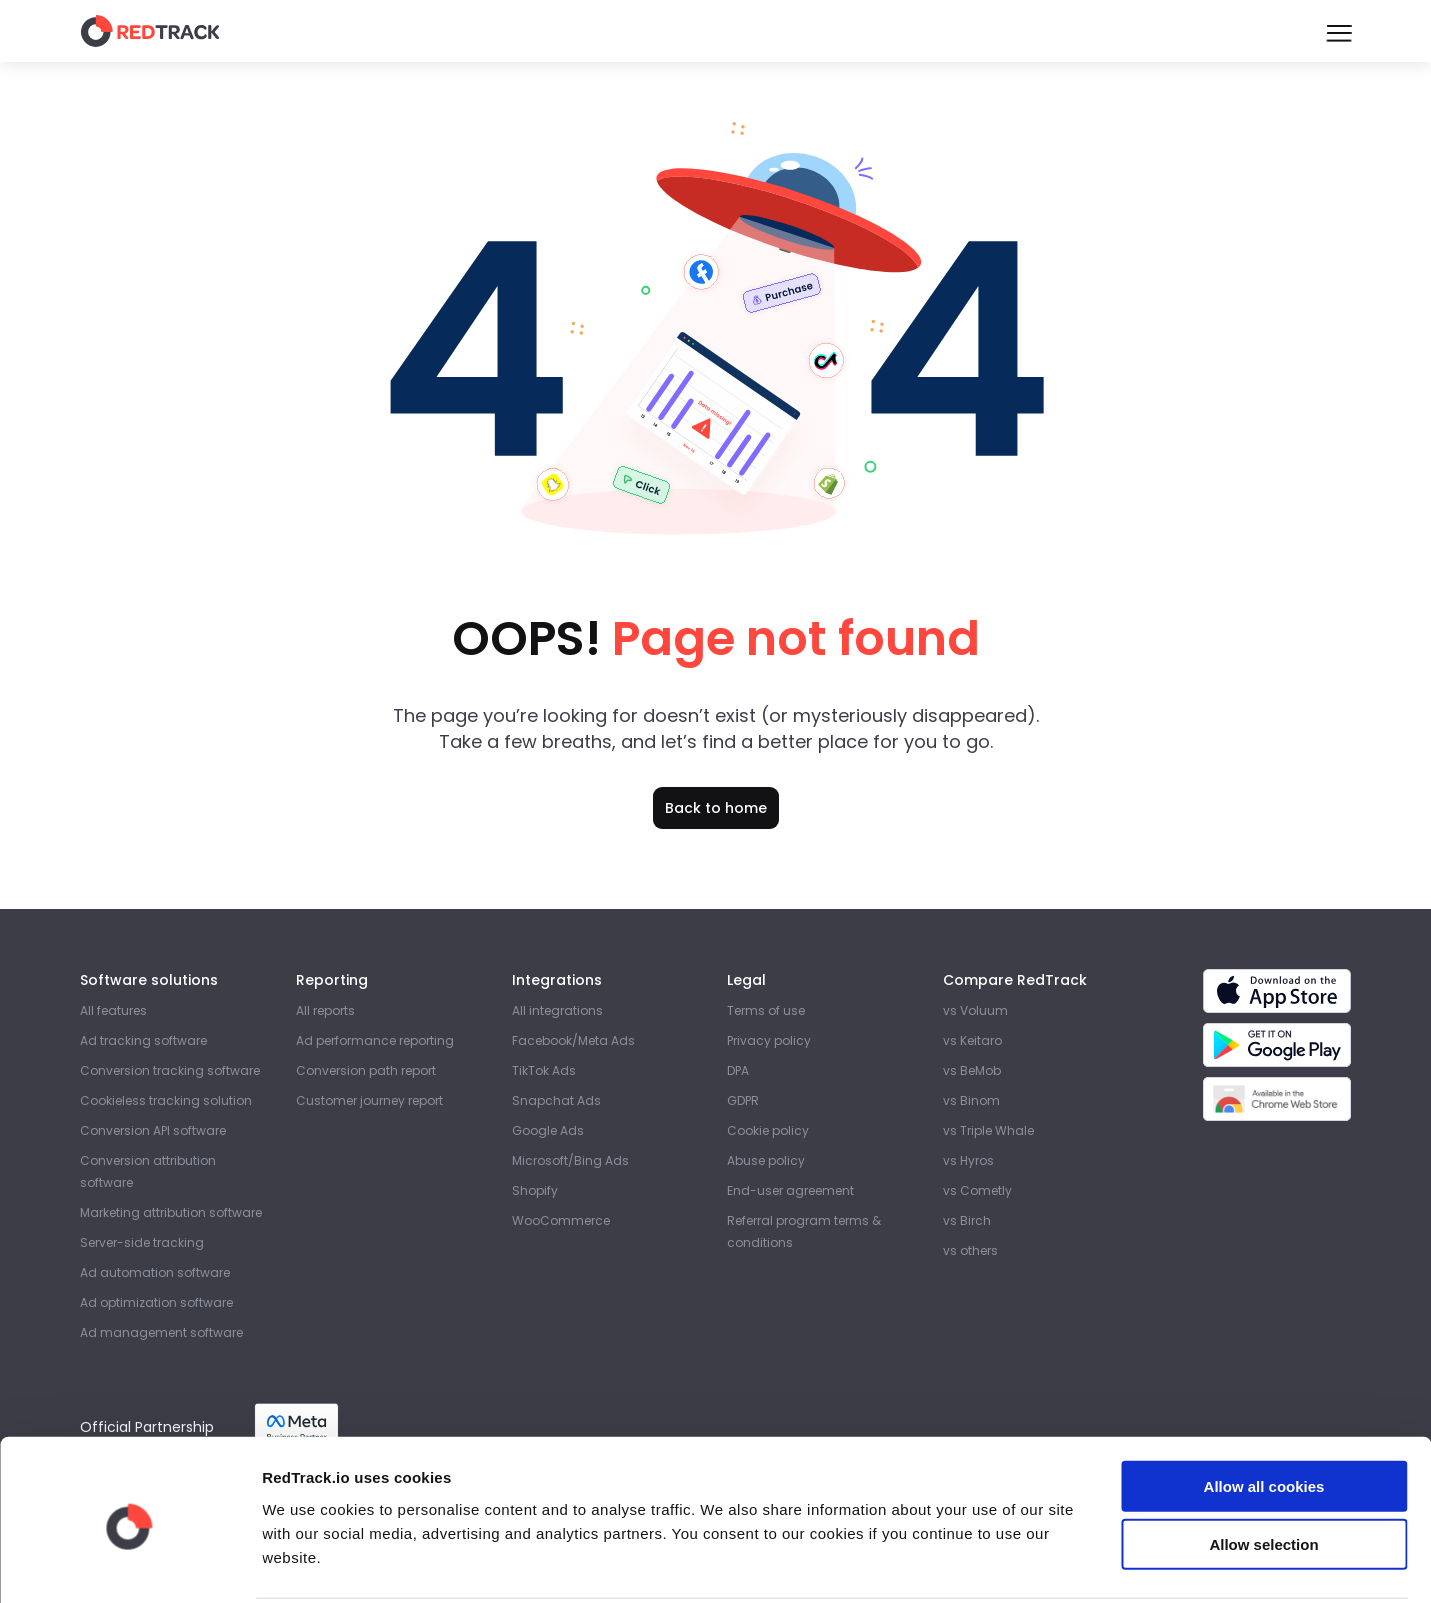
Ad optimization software (156, 1302)
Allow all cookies (1264, 1411)
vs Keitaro (972, 1040)
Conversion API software (153, 1130)
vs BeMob (972, 1070)
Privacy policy (769, 1040)
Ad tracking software (143, 1040)
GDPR (743, 1100)
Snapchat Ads (556, 1100)
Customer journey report (369, 1100)
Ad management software (161, 1332)
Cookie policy (768, 1130)
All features (113, 1010)
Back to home (716, 808)
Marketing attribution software (171, 1212)
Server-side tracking (142, 1242)
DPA (738, 1070)
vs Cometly (977, 1190)
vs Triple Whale (988, 1130)
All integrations (557, 1010)
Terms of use (766, 1010)
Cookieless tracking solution (166, 1100)
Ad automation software (155, 1272)
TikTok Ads (544, 1070)
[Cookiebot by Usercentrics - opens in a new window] (129, 1564)
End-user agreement (790, 1190)
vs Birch (967, 1220)
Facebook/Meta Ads (573, 1040)
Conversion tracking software (170, 1070)
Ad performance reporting (375, 1040)
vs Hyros (968, 1160)
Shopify (535, 1190)
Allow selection (1263, 1470)
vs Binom (971, 1100)
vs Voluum (975, 1010)
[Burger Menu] (1338, 31)
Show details (1049, 1563)
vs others (970, 1250)
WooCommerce (561, 1220)
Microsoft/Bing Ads (570, 1160)
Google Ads (548, 1130)
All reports (325, 1010)
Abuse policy (766, 1160)
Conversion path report (366, 1070)
